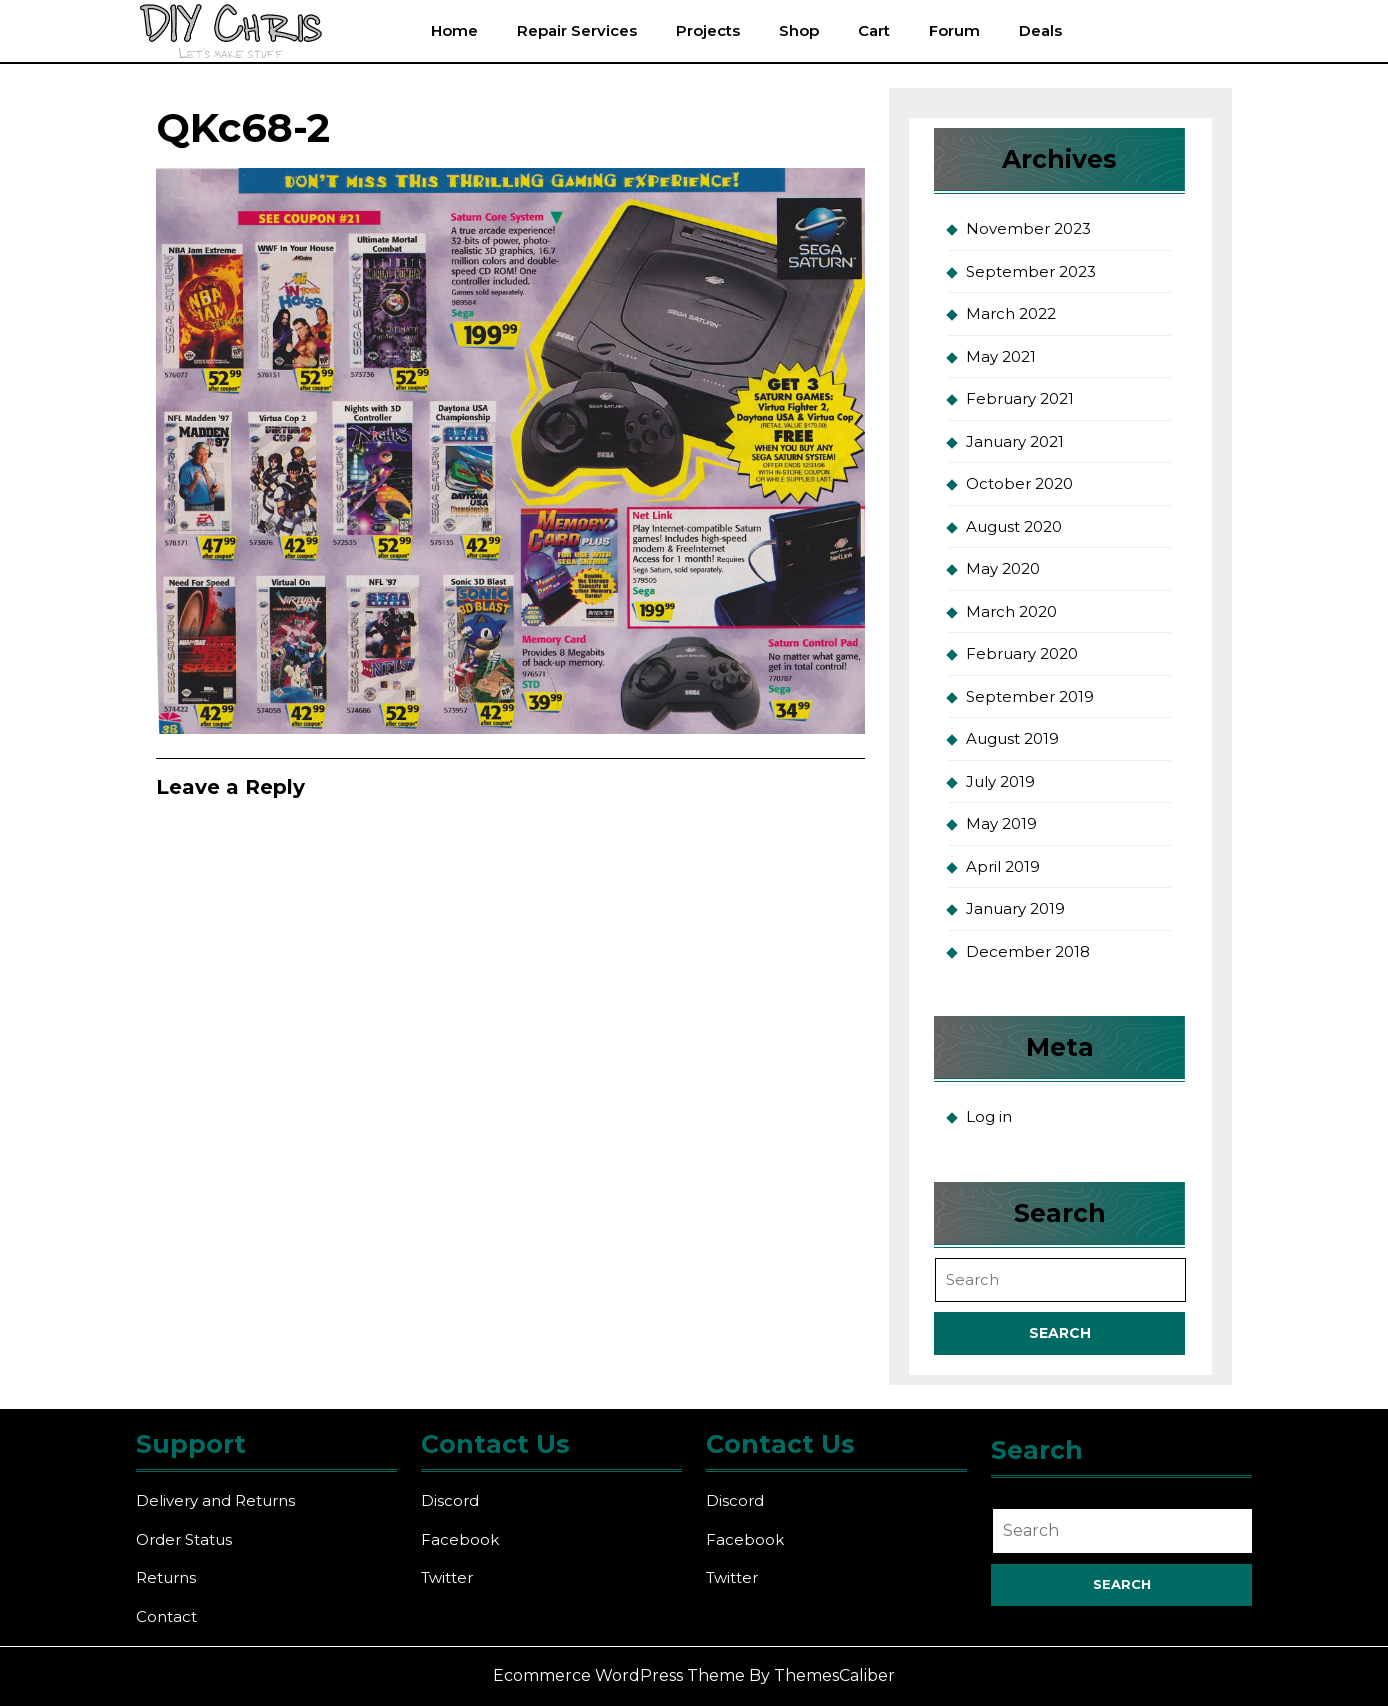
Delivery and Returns (215, 1500)
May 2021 (1001, 356)
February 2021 (1020, 398)
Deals (1040, 30)
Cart (874, 30)
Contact (166, 1616)
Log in (989, 1116)
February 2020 (1022, 653)
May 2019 (1001, 823)
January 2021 (1015, 441)
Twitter (447, 1577)
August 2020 (1014, 526)
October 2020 (1019, 483)
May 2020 (1003, 568)
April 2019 (1003, 866)
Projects (708, 30)
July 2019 (1000, 781)
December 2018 (1028, 951)
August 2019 (1012, 738)
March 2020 (1011, 611)
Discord (450, 1500)
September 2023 (1031, 271)
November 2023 (1028, 228)
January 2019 (1015, 908)
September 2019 (1030, 696)
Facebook (460, 1539)
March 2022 (1011, 313)
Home (454, 30)
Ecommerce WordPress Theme (619, 1675)
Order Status (184, 1539)
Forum (954, 30)
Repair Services (577, 30)
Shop (799, 30)
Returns (166, 1577)
